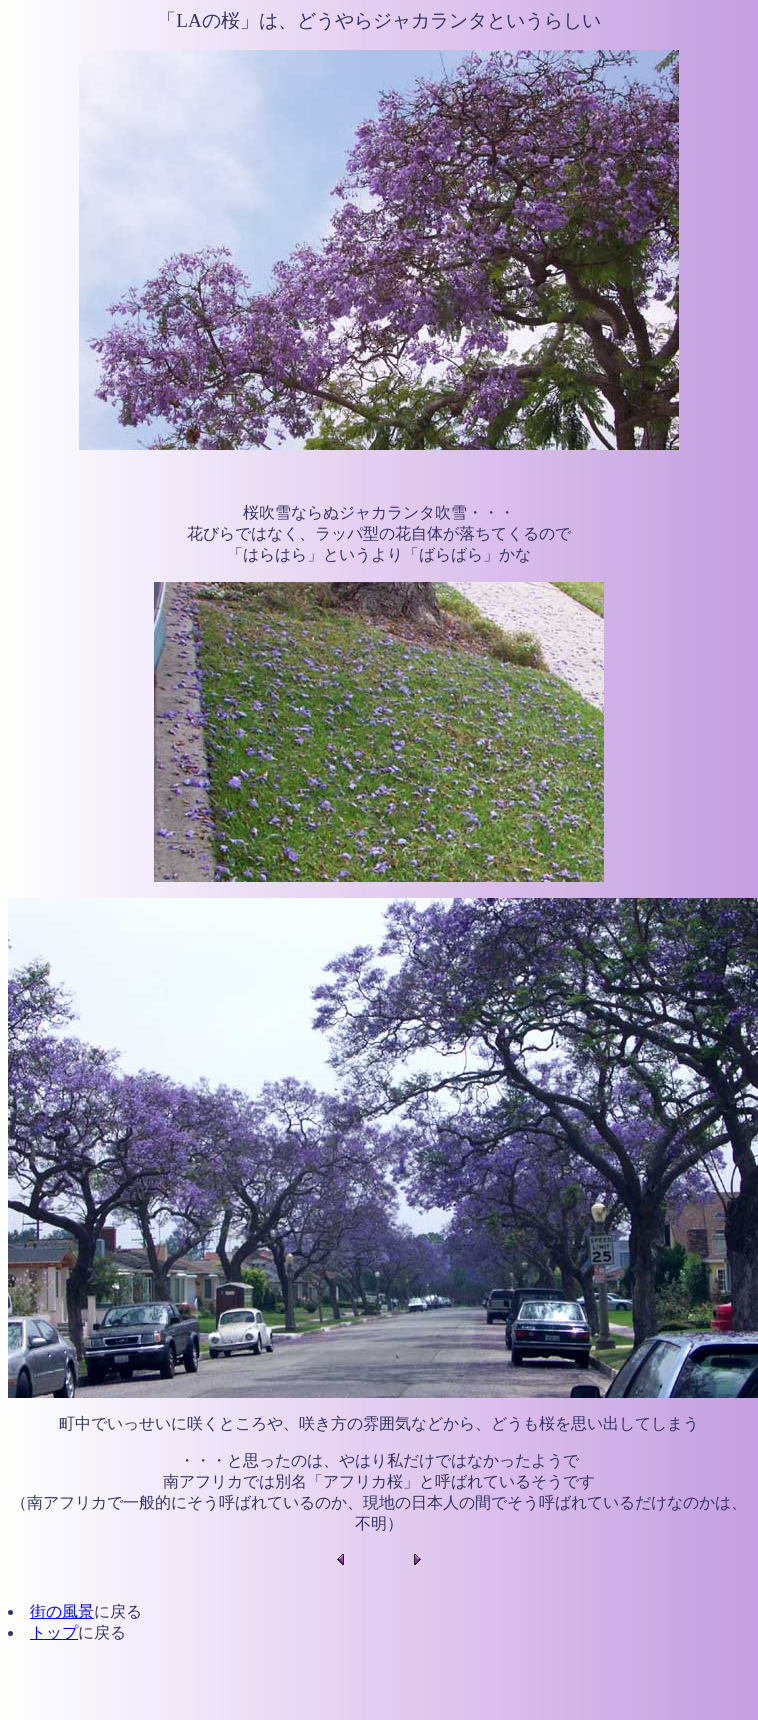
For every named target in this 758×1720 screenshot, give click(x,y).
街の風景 (62, 1611)
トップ (54, 1632)
